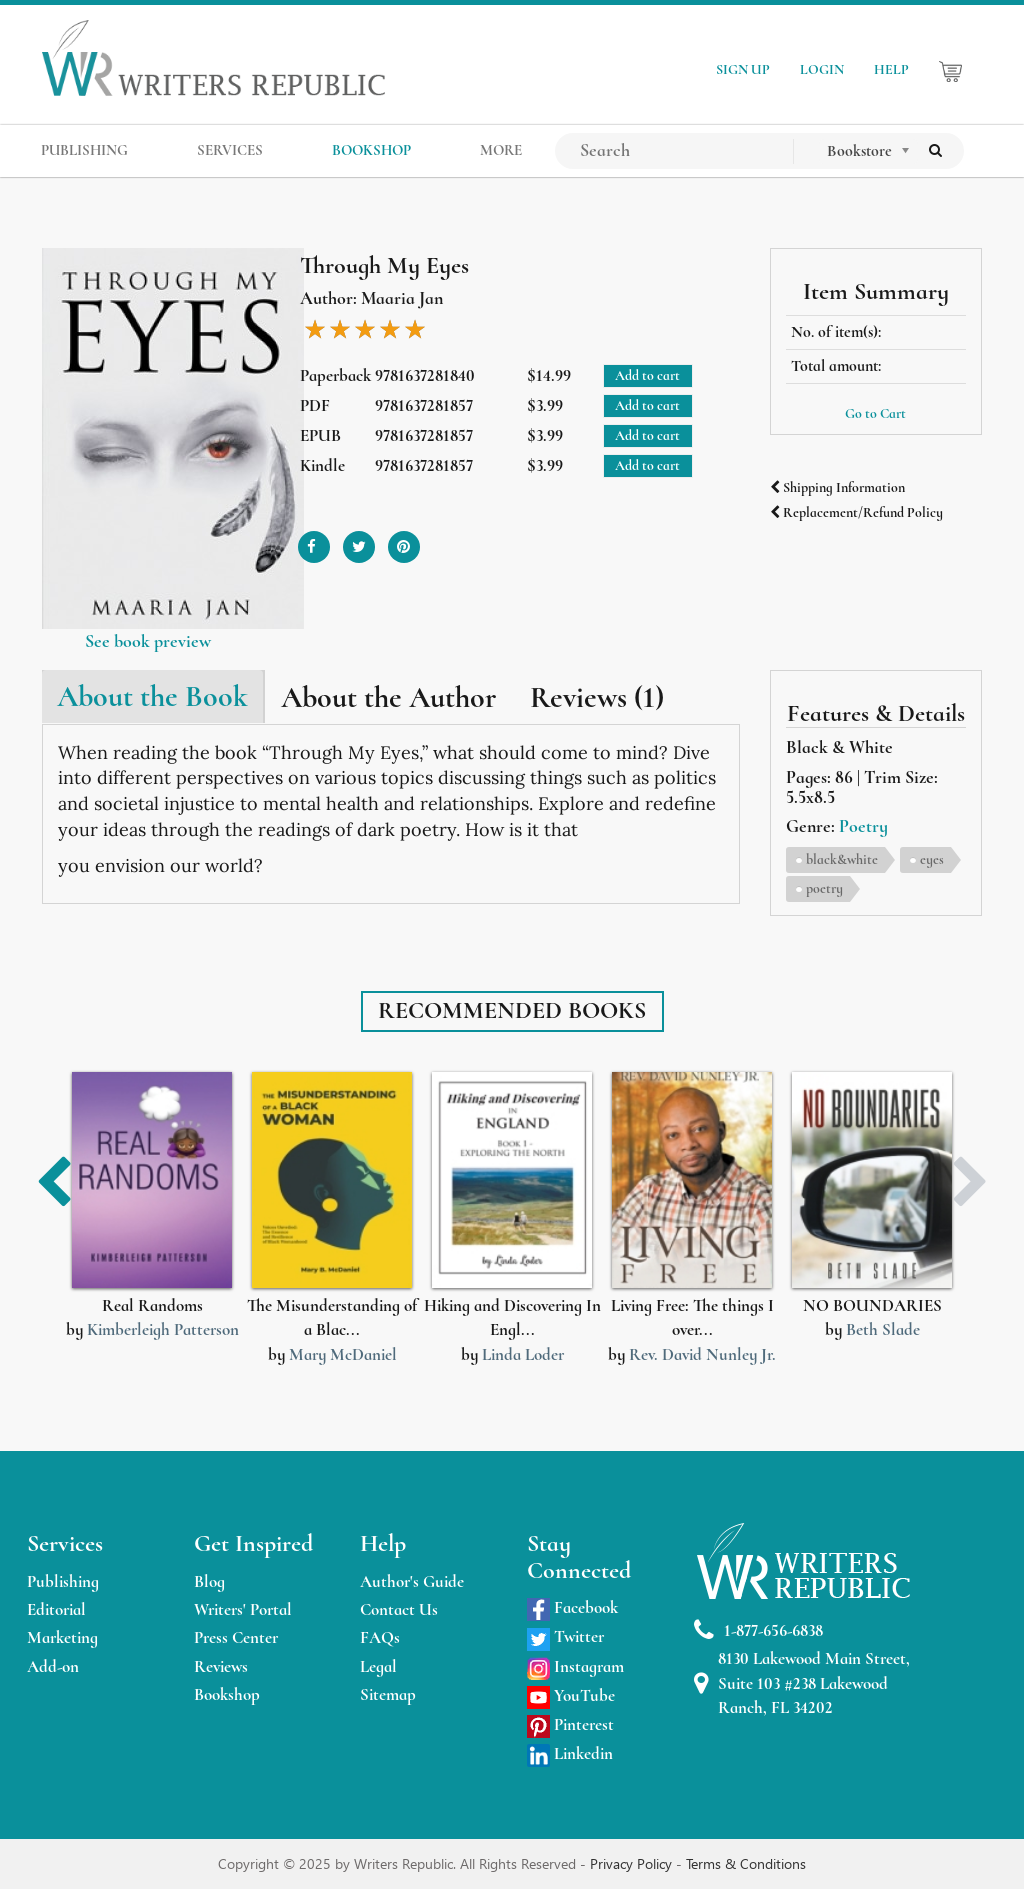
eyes (932, 859)
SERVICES (230, 150)
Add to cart (647, 375)
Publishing (63, 1581)
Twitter (565, 1636)
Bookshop (227, 1694)
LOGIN (822, 69)
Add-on (53, 1666)
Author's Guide (412, 1581)
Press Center (236, 1637)
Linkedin (570, 1753)
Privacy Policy (633, 1863)
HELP (891, 69)
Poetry (863, 826)
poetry (824, 888)
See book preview (148, 641)
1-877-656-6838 (758, 1630)
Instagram (575, 1666)
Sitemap (388, 1694)
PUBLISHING (84, 150)
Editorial (56, 1609)
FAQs (380, 1637)
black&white (842, 859)
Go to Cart (875, 413)
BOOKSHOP (371, 150)
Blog (209, 1581)
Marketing (62, 1637)
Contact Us (399, 1609)
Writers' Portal (243, 1609)
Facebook (572, 1607)
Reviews (221, 1666)
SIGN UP (743, 69)
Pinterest (570, 1724)
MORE (501, 150)
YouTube (571, 1695)
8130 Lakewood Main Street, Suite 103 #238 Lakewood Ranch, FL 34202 (802, 1683)
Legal (378, 1666)
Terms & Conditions (746, 1863)
